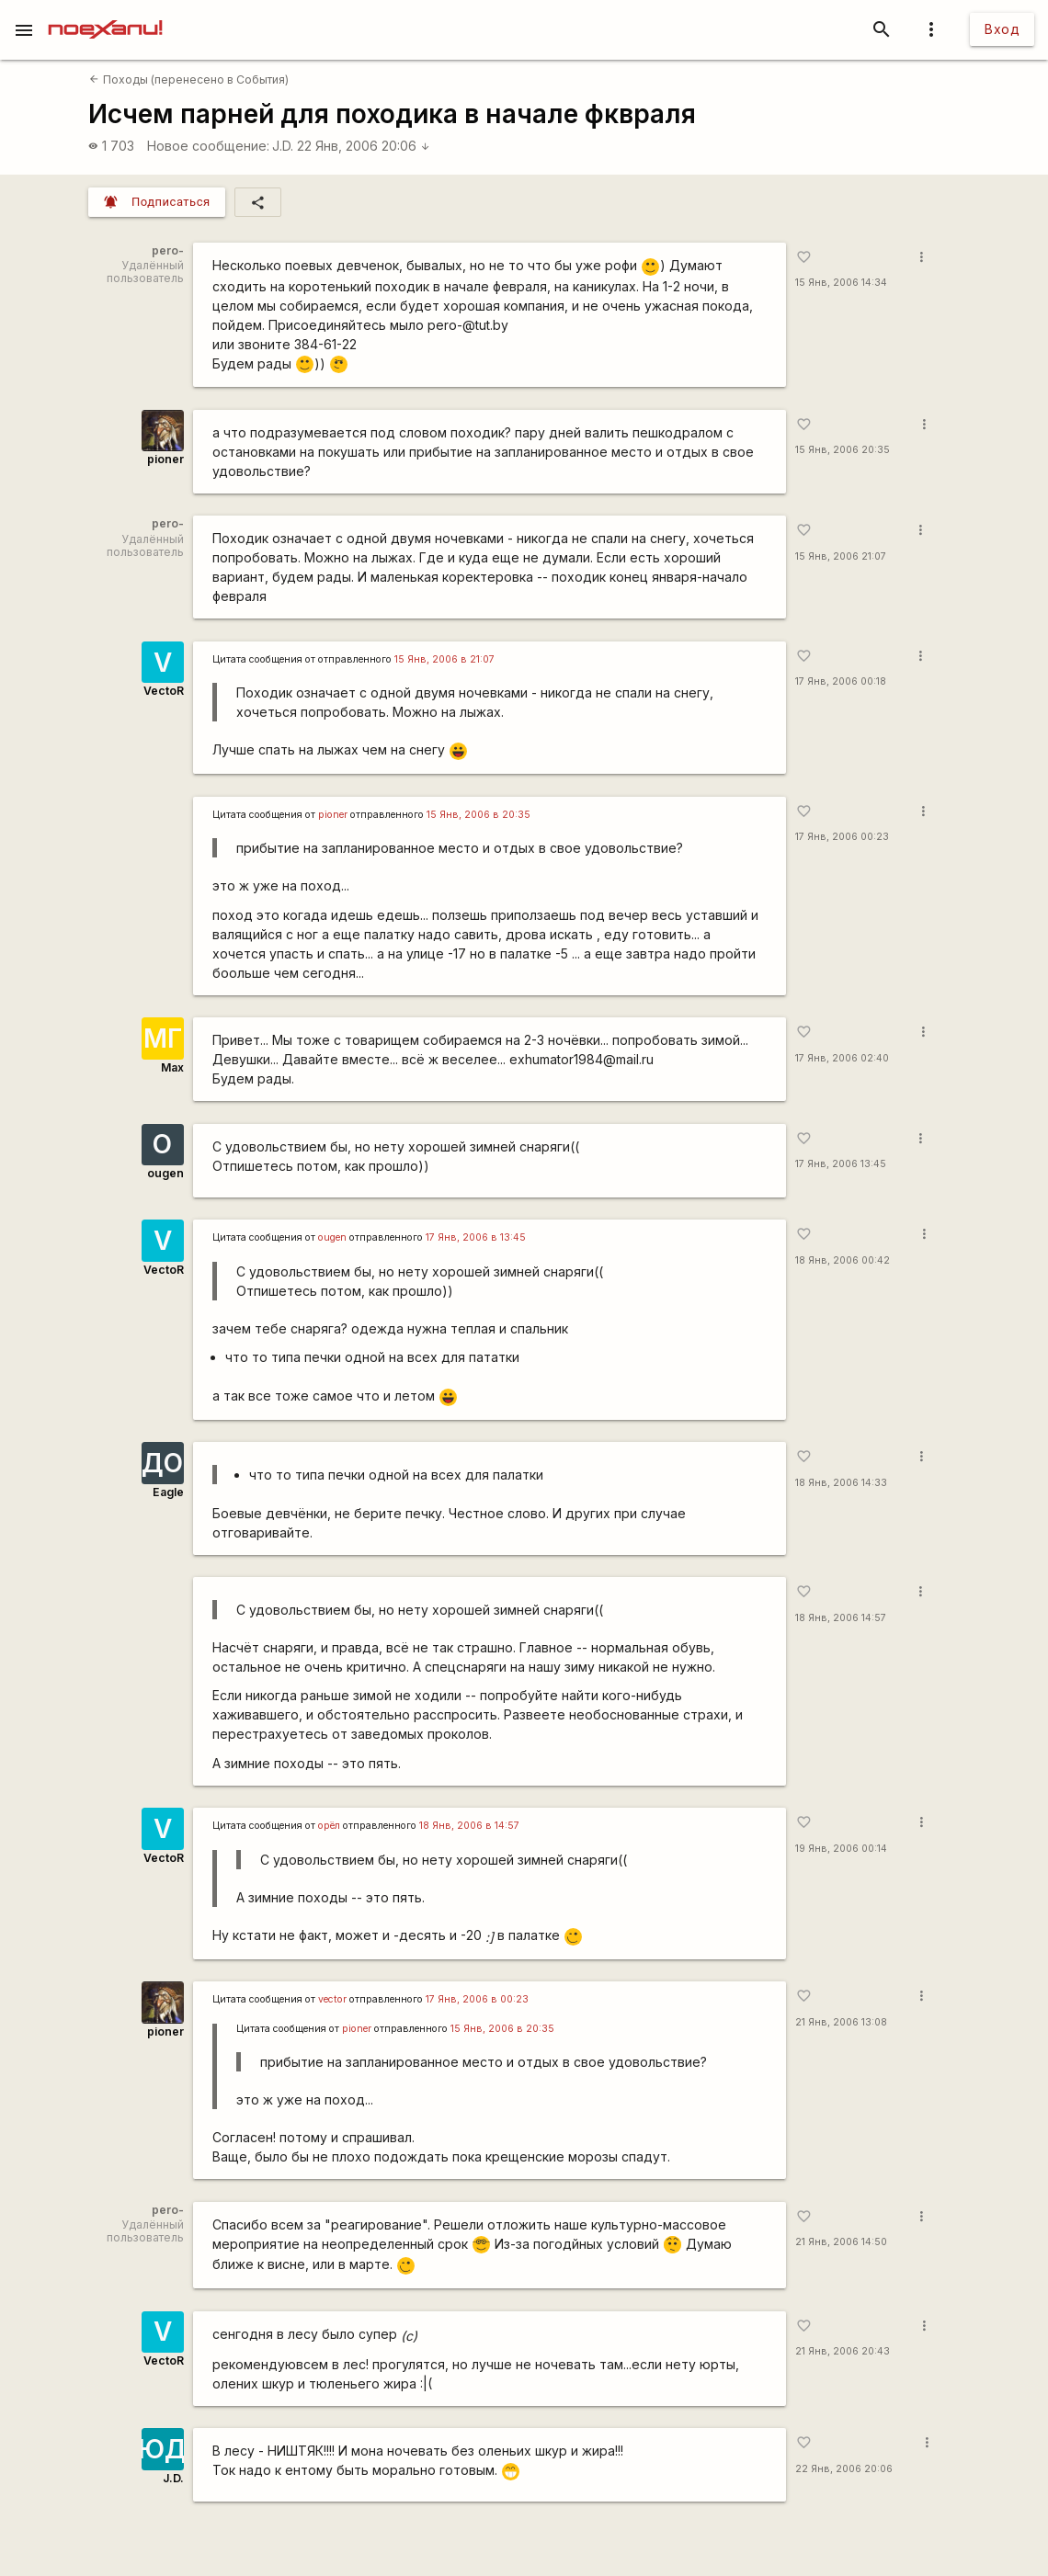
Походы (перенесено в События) (188, 79)
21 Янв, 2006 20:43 (842, 2351)
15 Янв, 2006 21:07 (840, 556)
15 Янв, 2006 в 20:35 (478, 815)
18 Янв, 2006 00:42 (842, 1260)
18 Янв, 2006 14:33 (841, 1483)
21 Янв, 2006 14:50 (841, 2242)
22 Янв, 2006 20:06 (363, 145)
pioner (165, 459)
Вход (1002, 29)
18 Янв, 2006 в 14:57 (469, 1826)
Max (172, 1067)
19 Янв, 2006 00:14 (841, 1849)
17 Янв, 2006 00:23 (842, 837)
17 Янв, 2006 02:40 (842, 1058)
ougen (165, 1173)
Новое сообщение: (208, 145)
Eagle (168, 1492)
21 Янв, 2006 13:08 (841, 2022)
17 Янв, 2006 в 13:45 (476, 1237)
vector (332, 1999)
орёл (329, 1826)
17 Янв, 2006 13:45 (840, 1164)
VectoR (163, 691)
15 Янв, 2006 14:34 (841, 283)
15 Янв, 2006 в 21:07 (444, 659)
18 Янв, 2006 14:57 (840, 1618)
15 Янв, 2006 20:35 (842, 450)
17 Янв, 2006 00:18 (840, 681)
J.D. (282, 145)
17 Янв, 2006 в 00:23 (477, 1999)
